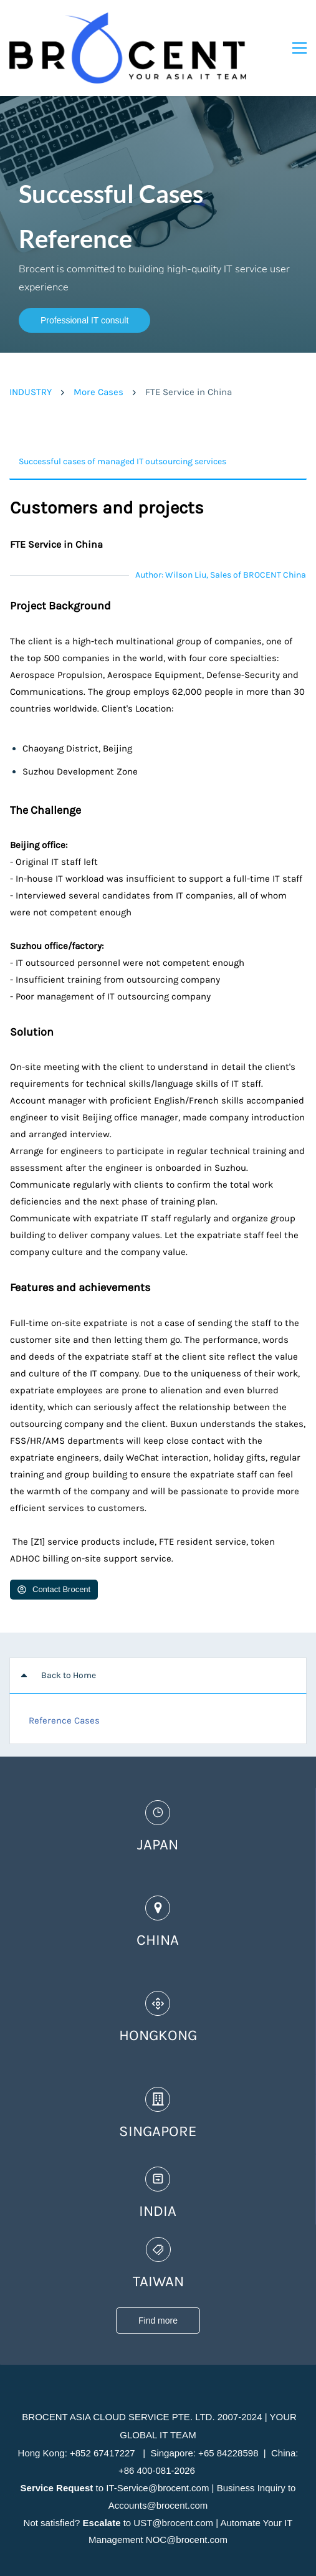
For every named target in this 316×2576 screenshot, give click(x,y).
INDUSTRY (30, 360)
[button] (158, 430)
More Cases (98, 360)
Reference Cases (64, 1688)
